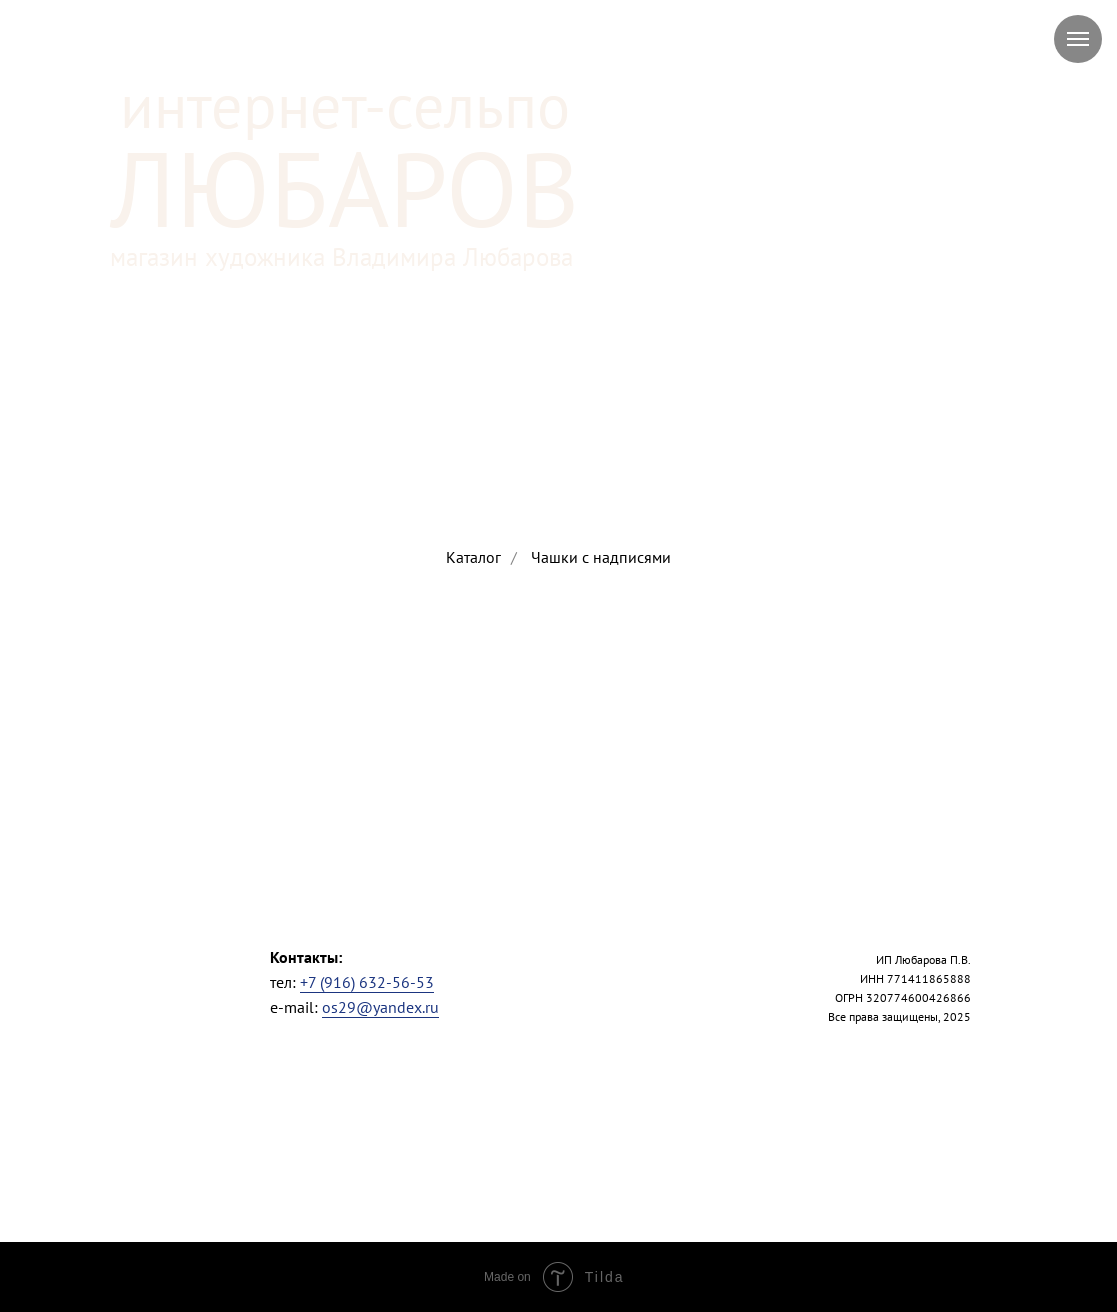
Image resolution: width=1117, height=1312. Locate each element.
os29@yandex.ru (380, 1007)
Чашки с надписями (601, 557)
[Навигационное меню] (1078, 39)
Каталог (473, 557)
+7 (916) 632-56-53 (367, 982)
